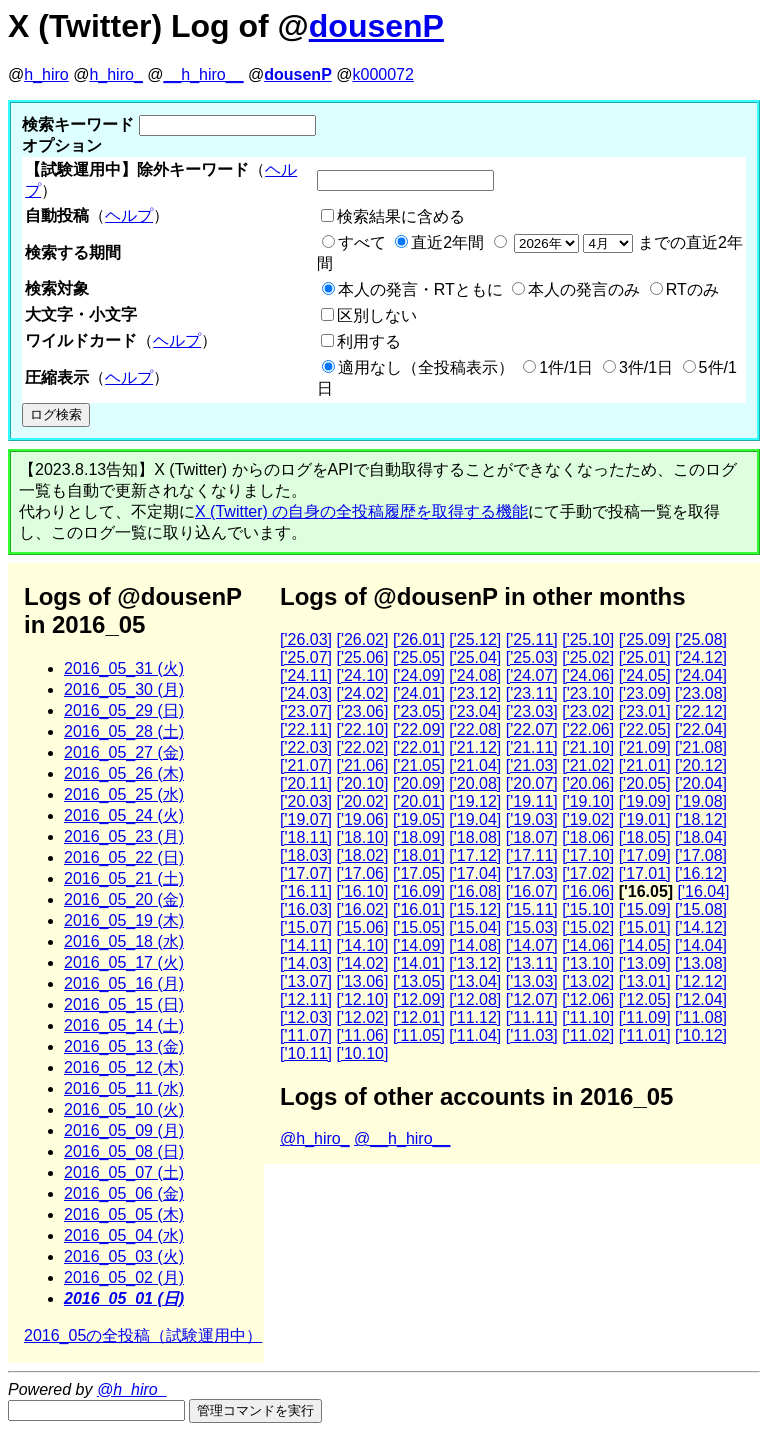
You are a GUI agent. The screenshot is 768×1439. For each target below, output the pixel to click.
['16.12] (701, 873)
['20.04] (701, 783)
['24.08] (475, 675)
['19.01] (645, 819)
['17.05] (419, 873)
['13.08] (701, 963)
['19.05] (419, 819)
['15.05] (419, 927)
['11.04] (475, 1035)
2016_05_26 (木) (124, 773)
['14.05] (645, 945)
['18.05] (645, 837)
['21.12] (475, 747)
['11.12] (475, 1017)
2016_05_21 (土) (124, 878)
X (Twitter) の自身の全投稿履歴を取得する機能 (361, 511)
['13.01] (645, 981)
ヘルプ (129, 215)
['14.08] (475, 945)
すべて (362, 242)
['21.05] (419, 765)
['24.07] (532, 675)
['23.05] (419, 711)
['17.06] (362, 873)
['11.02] (588, 1035)
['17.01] (645, 873)
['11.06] (362, 1035)
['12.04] (701, 999)
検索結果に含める (401, 216)
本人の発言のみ (584, 289)
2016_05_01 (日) (124, 1298)
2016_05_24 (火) (124, 815)
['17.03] (532, 873)
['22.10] (362, 729)
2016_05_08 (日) (124, 1151)
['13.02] (588, 981)
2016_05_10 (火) (124, 1109)
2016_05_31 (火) (124, 668)
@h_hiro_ (315, 1138)
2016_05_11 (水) (124, 1088)
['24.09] (419, 675)
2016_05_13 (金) (124, 1046)
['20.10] (362, 783)
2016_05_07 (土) (124, 1172)
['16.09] (419, 891)
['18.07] (532, 837)
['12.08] (475, 999)
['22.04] (701, 729)
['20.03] (306, 801)
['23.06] (362, 711)
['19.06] (362, 819)
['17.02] (588, 873)
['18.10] (362, 837)
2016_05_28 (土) (124, 731)
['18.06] (588, 837)
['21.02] (588, 765)
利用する (369, 341)
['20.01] (419, 801)
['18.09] (419, 837)
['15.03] (532, 927)
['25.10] (588, 639)
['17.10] (588, 855)
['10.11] (306, 1053)
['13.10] (588, 963)
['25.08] (701, 639)
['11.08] (701, 1017)
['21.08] (701, 747)
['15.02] (588, 927)
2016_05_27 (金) (124, 752)
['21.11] (532, 747)
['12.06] (588, 999)
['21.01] (645, 765)
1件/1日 (566, 367)
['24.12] (701, 657)
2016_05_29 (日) (124, 710)
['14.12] (701, 927)
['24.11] (306, 675)
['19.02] (588, 819)
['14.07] (532, 945)
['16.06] (588, 891)
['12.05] (645, 999)
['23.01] (645, 711)
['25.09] (645, 639)
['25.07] (306, 657)
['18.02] (362, 855)
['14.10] (362, 945)
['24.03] (306, 693)
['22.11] (306, 729)
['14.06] (588, 945)
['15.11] (532, 909)
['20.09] (419, 783)
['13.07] (306, 981)
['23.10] (588, 693)
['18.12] (701, 819)
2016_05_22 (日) (124, 857)
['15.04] (475, 927)
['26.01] (419, 639)
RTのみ (692, 289)
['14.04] (701, 945)
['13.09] (645, 963)
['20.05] (645, 783)
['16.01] (419, 909)
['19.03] (532, 819)
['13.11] (532, 963)
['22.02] (362, 747)
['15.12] (475, 909)
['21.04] (475, 765)
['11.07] (306, 1035)
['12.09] (419, 999)
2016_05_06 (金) (124, 1193)
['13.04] (475, 981)
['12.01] (419, 1017)
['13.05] (419, 981)
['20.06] (588, 783)
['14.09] (419, 945)
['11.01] (645, 1035)
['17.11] (532, 855)
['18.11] (306, 837)
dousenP (376, 26)
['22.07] (532, 729)
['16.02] (362, 909)
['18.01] (419, 855)
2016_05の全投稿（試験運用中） (143, 1335)
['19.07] (306, 819)
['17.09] (645, 855)
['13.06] (362, 981)
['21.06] (362, 765)
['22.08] (475, 729)
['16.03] (306, 909)
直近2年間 (447, 242)
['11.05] (419, 1035)
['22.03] (306, 747)
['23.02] (588, 711)
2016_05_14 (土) (124, 1025)
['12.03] (306, 1017)
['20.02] (362, 801)
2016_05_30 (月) (124, 689)
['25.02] (588, 657)
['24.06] (588, 675)
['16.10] (362, 891)
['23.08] (701, 693)
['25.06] (362, 657)
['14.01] (419, 963)
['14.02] (362, 963)
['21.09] (645, 747)
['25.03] (532, 657)
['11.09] (645, 1017)
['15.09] (645, 909)
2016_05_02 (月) (124, 1277)
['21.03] (532, 765)
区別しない (377, 315)
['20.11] (306, 783)
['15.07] (306, 927)
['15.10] (588, 909)
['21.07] (306, 765)
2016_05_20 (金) (124, 899)
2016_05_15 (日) (124, 1004)
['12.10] (362, 999)
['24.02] (362, 693)
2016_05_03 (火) (124, 1256)
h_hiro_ (115, 74)
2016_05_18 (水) (124, 941)
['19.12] (475, 801)
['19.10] (588, 801)
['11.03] (532, 1035)
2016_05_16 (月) (124, 983)
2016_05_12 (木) (124, 1067)
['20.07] (532, 783)
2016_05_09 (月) (124, 1130)
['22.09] (419, 729)
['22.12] (701, 711)
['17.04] (475, 873)
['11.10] (588, 1017)
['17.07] (306, 873)
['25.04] (475, 657)
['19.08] (701, 801)
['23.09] (645, 693)
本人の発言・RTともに (420, 289)
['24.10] (362, 675)
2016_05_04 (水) (124, 1235)
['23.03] (532, 711)
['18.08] (475, 837)
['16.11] (306, 891)
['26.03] (306, 639)
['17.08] (701, 855)
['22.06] (588, 729)
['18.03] (306, 855)
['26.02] (362, 639)
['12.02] (362, 1017)
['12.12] (701, 981)
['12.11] (306, 999)
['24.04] (701, 675)
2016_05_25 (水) (124, 794)
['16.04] (704, 891)
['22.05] (645, 729)
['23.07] (306, 711)
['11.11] (532, 1017)
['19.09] (645, 801)
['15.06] (362, 927)
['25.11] (532, 639)
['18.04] (701, 837)
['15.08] (701, 909)
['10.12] (701, 1035)
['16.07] (532, 891)
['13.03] (532, 981)
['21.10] (588, 747)
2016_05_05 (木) (124, 1214)
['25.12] (475, 639)
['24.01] (419, 693)
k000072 (383, 74)
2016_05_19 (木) (124, 920)
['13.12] (475, 963)
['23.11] (532, 693)
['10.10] (362, 1053)
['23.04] (475, 711)
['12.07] (532, 999)
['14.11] (306, 945)
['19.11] (532, 801)
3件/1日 (646, 367)
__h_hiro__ (203, 74)
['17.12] (475, 855)
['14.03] (306, 963)
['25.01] (645, 657)
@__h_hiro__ (402, 1138)
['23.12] (475, 693)
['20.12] (701, 765)
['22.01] (419, 747)
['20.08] (475, 783)
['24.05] (645, 675)
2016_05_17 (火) (124, 962)
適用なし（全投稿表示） (426, 367)
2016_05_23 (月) (124, 836)
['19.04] (475, 819)
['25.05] (419, 657)
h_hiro (46, 74)
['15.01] (645, 927)
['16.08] (475, 891)
